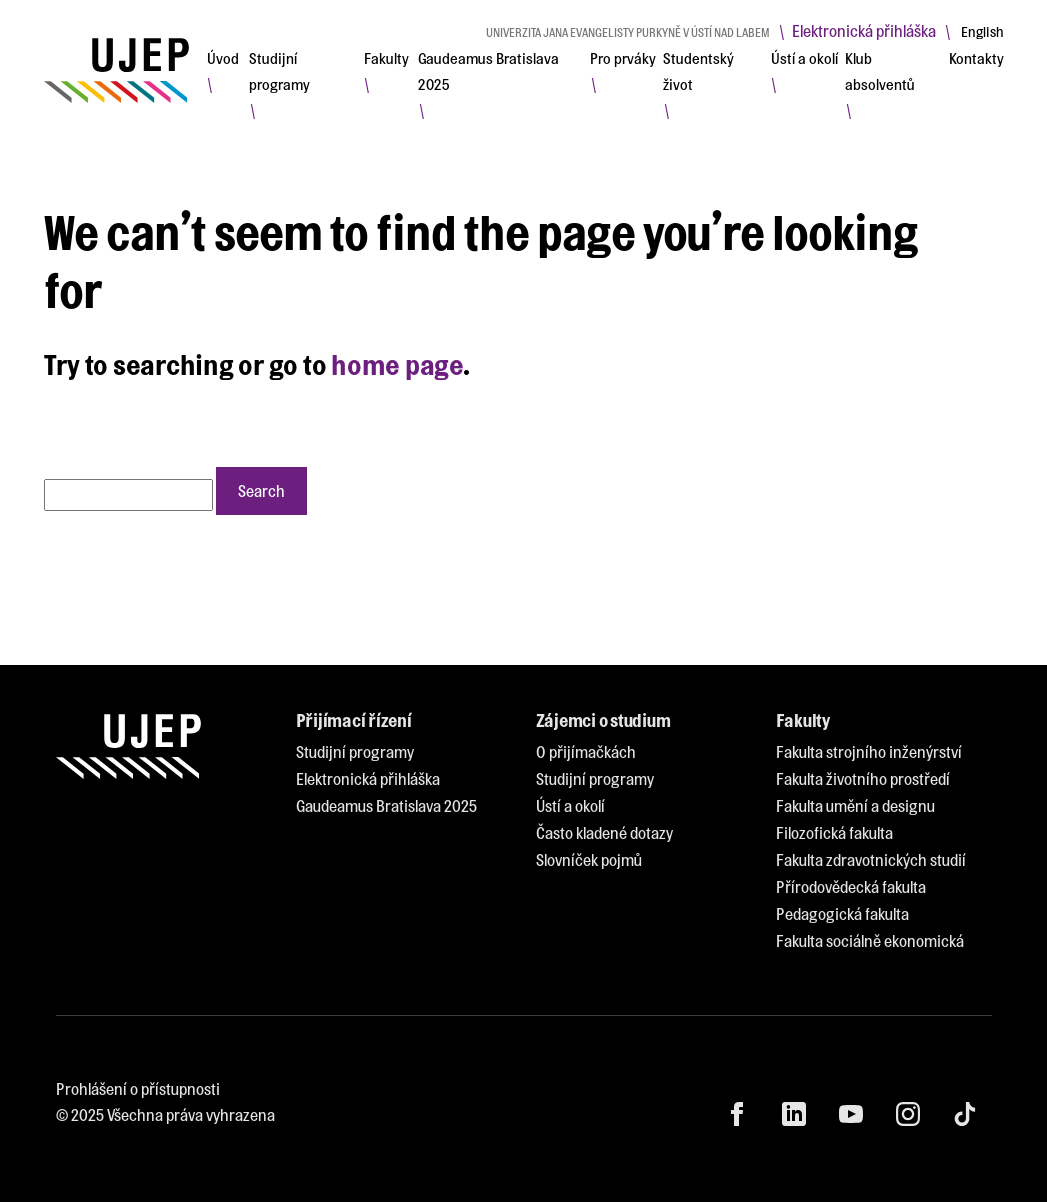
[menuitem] (223, 58)
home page (397, 363)
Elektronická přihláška (864, 30)
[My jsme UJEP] (116, 70)
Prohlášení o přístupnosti (138, 1088)
